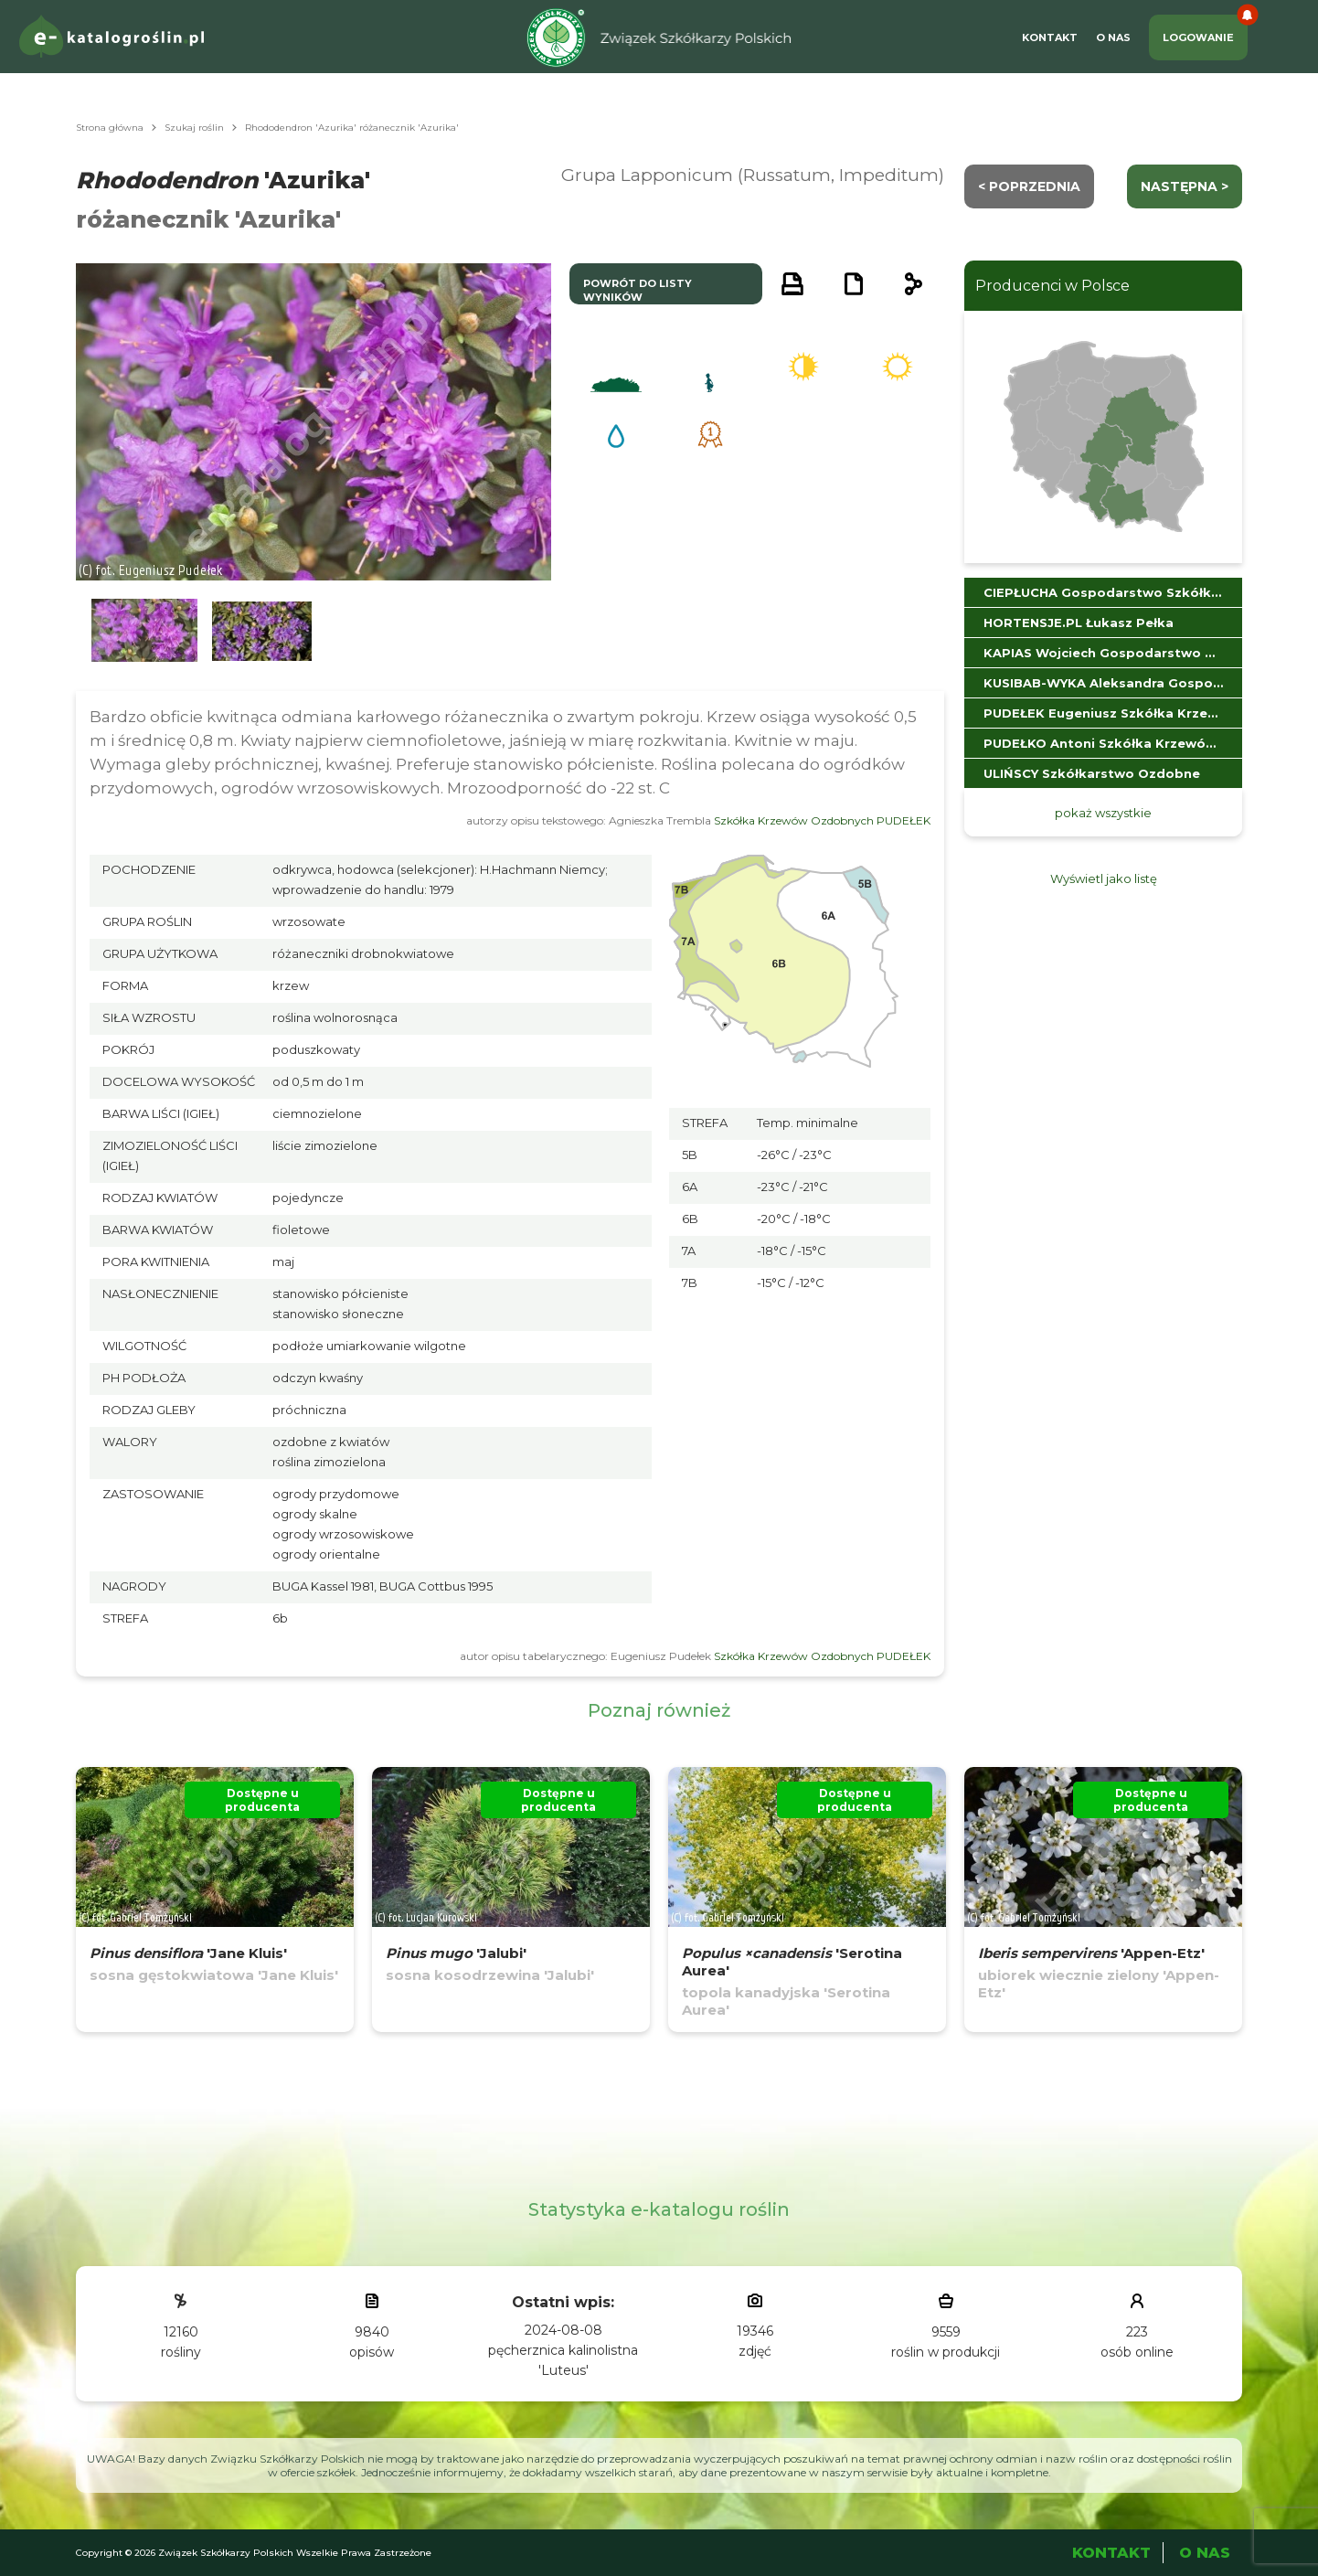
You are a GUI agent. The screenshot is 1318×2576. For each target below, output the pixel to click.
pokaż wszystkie (1103, 812)
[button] (144, 631)
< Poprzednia (1029, 186)
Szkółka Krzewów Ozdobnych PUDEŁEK (822, 820)
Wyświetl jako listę (1103, 878)
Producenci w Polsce (1052, 285)
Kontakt (1050, 37)
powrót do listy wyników (637, 290)
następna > (1184, 186)
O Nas (1113, 37)
